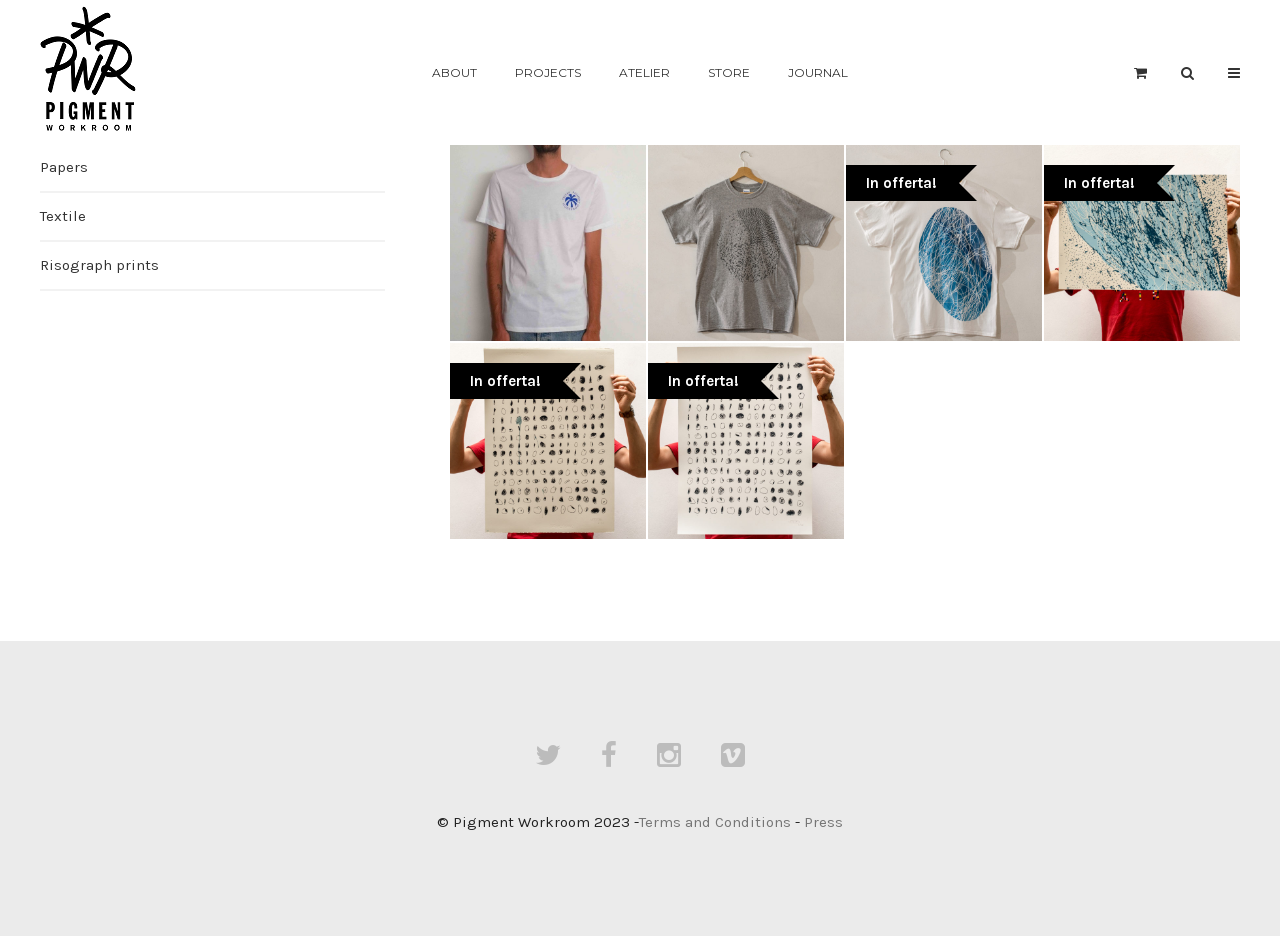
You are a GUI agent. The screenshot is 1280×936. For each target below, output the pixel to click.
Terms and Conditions (715, 822)
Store (729, 72)
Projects (548, 72)
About (454, 72)
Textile (63, 216)
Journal (818, 72)
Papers (64, 167)
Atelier (644, 72)
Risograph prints (99, 265)
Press (823, 822)
